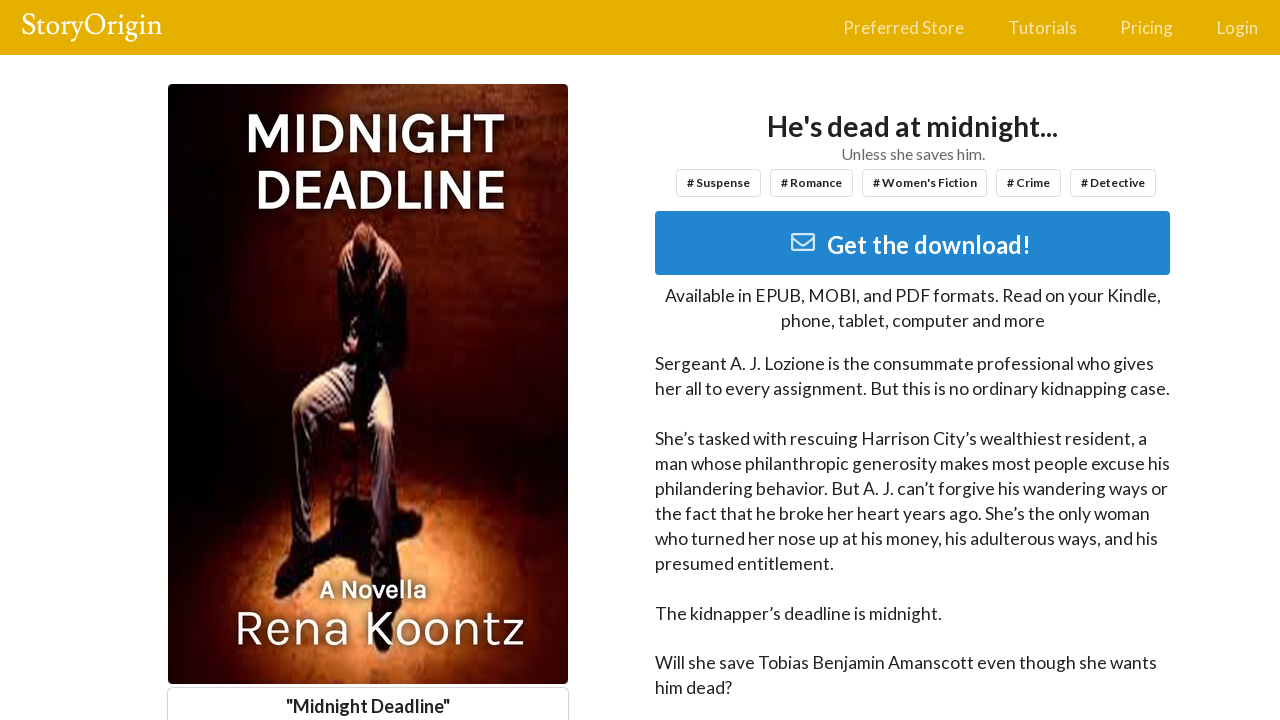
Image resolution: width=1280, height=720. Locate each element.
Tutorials (1042, 27)
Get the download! (910, 244)
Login (1237, 27)
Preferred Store (903, 27)
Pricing (1146, 27)
